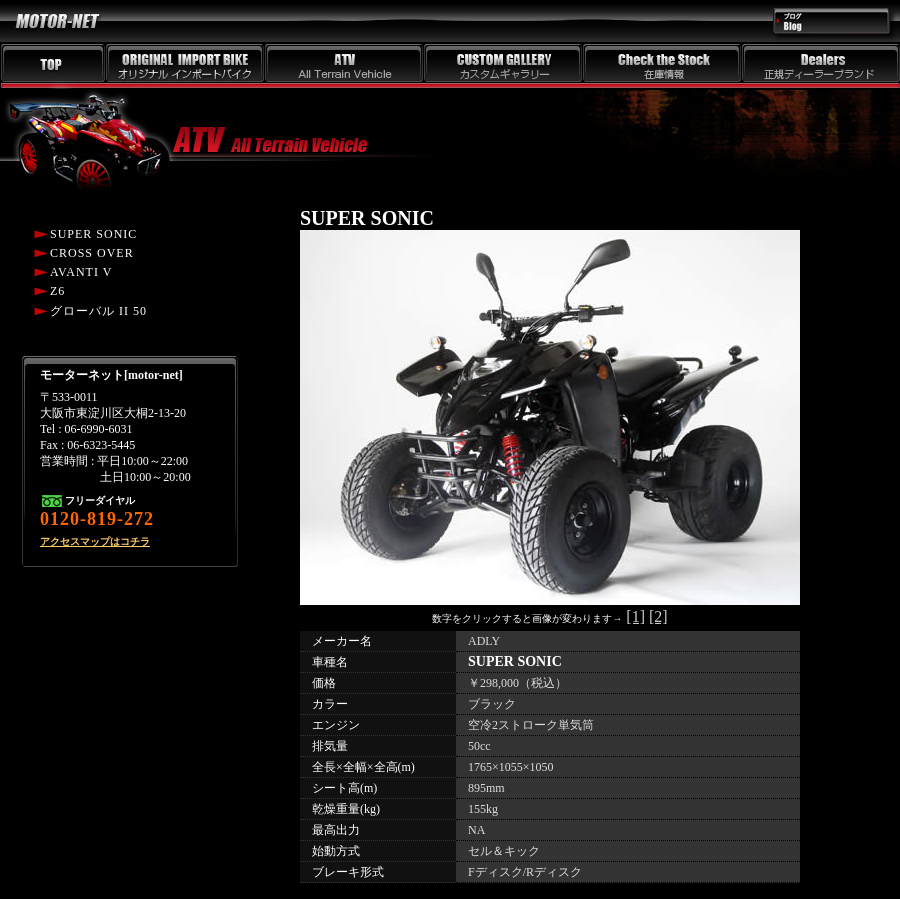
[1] (635, 616)
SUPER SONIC (93, 234)
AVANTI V (81, 272)
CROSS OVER (92, 253)
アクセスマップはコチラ (95, 541)
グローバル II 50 (98, 311)
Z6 (57, 291)
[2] (658, 616)
